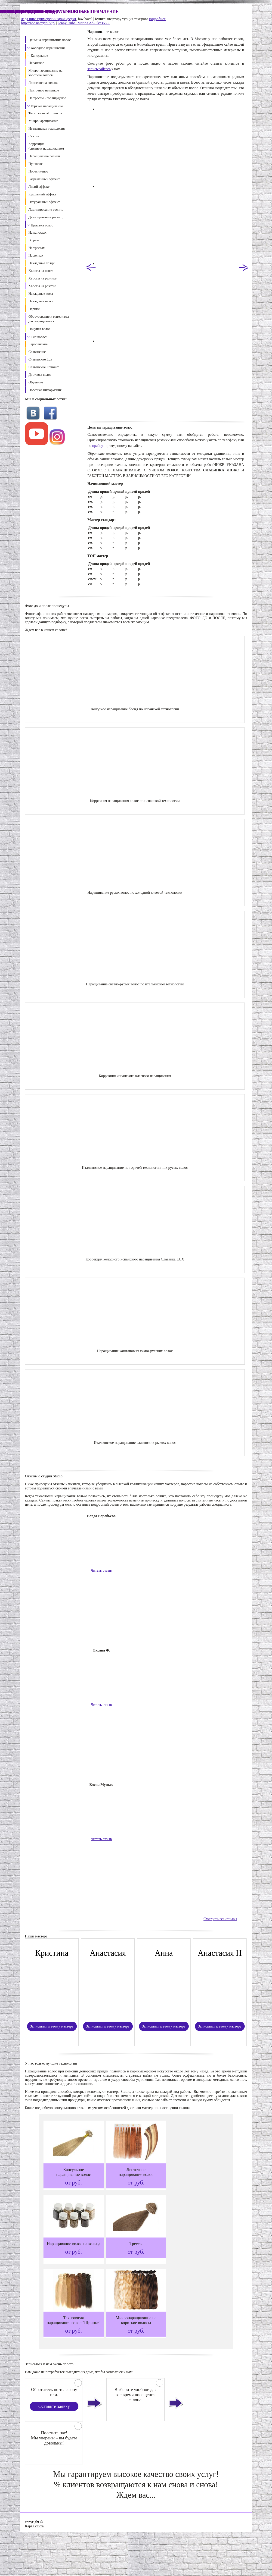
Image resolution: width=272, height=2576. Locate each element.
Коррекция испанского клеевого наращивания (135, 1076)
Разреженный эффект (44, 179)
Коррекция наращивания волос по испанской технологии (135, 801)
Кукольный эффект (42, 194)
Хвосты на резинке (42, 278)
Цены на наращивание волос (49, 40)
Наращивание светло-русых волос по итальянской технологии (135, 984)
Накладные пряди (41, 263)
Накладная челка (40, 301)
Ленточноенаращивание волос (136, 2172)
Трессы (136, 2243)
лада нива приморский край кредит (48, 19)
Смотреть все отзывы (220, 1919)
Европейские (38, 344)
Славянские (37, 352)
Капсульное (39, 55)
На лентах (35, 255)
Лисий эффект (38, 186)
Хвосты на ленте (40, 271)
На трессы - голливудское (47, 98)
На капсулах (37, 232)
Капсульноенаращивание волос (73, 2172)
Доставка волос (39, 374)
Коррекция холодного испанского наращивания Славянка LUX (135, 1259)
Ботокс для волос (22, 11)
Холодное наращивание (48, 48)
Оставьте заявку (54, 2406)
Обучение (35, 382)
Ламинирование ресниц (45, 209)
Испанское (36, 63)
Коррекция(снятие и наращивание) (46, 146)
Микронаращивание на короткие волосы (45, 73)
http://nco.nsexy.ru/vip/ (38, 23)
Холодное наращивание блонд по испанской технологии (135, 709)
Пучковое (35, 164)
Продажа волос (42, 225)
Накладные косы (40, 293)
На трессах (36, 248)
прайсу (97, 446)
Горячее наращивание (47, 106)
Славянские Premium (43, 367)
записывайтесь (99, 69)
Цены (6, 11)
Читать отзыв (101, 1570)
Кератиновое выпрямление (84, 11)
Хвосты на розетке (42, 286)
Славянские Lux (40, 359)
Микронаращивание (43, 121)
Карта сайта (34, 2526)
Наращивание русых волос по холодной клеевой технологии (134, 892)
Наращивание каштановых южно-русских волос (135, 1351)
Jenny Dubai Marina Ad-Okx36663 (84, 23)
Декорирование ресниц (45, 217)
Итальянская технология (46, 128)
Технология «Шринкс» (45, 113)
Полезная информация (45, 390)
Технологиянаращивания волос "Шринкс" (73, 2320)
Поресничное (38, 171)
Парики (34, 309)
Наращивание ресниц (44, 156)
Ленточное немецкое (43, 90)
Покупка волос (39, 329)
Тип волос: (39, 337)
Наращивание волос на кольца (73, 2243)
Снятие (33, 136)
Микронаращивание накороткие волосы (136, 2320)
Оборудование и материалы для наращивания (48, 319)
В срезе (33, 240)
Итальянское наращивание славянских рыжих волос (135, 1443)
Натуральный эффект (44, 202)
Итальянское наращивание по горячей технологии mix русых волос (135, 1167)
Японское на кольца (43, 83)
